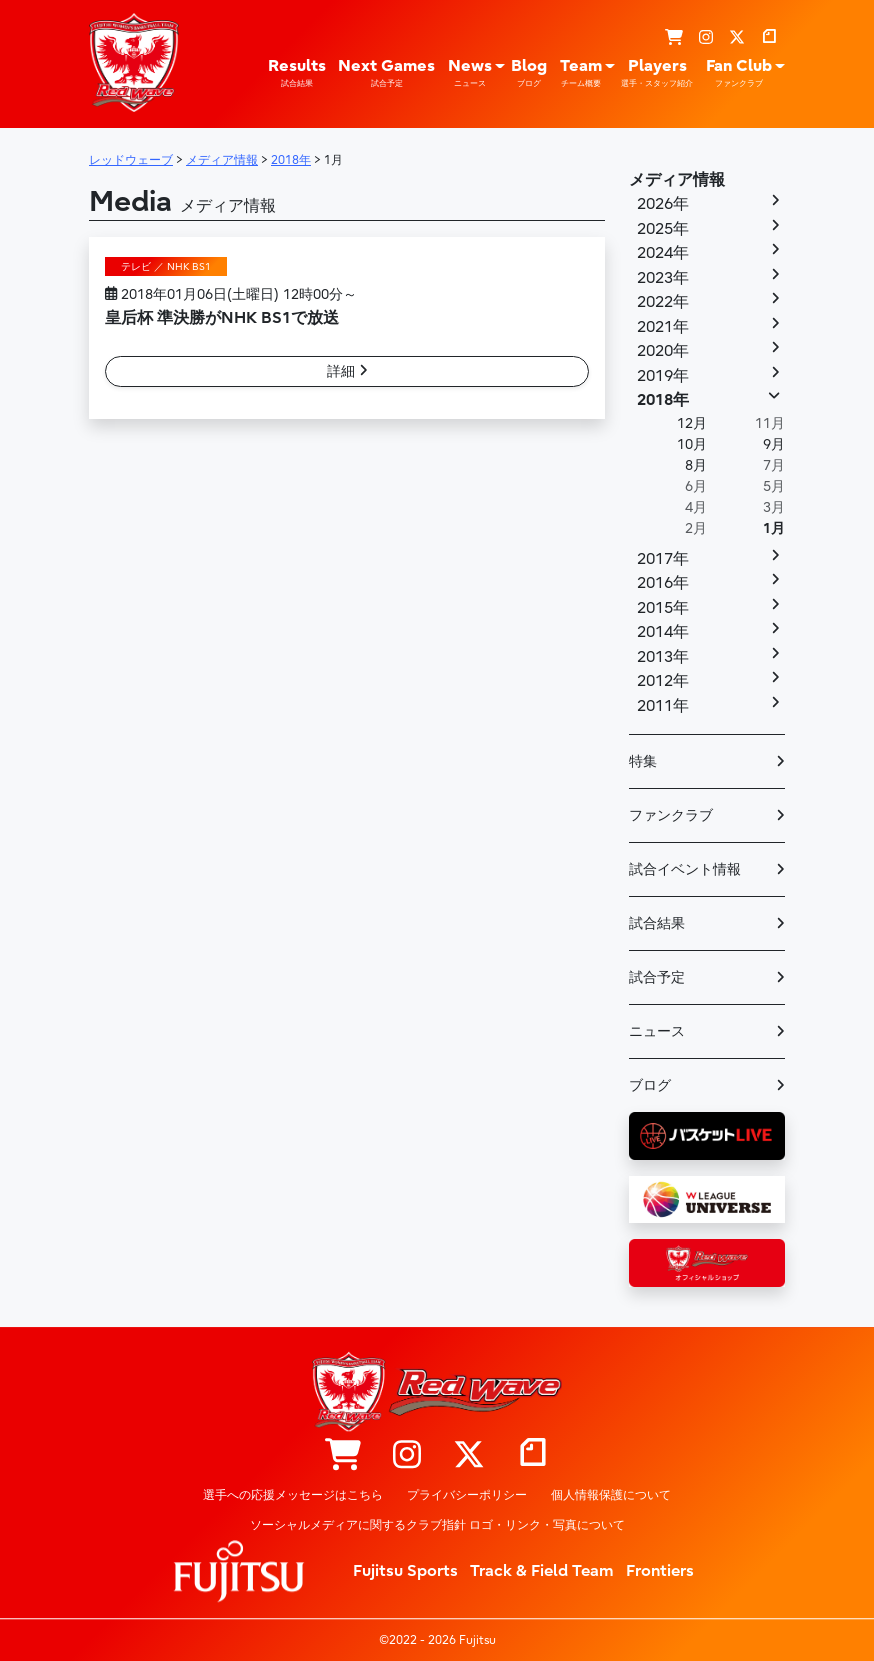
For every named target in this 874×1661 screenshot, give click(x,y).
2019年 (663, 376)
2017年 (663, 559)
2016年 (663, 583)
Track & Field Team (542, 1571)
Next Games (386, 73)
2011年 (663, 706)
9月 (774, 444)
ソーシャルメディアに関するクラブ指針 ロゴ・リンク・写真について (437, 1525)
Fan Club (739, 73)
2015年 (663, 608)
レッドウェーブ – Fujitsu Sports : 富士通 (134, 62)
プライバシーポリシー (467, 1495)
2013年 (663, 657)
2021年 (663, 327)
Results (297, 73)
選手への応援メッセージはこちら (293, 1495)
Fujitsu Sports (405, 1571)
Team (581, 73)
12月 (692, 423)
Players (657, 73)
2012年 (663, 681)
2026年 (663, 204)
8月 (696, 465)
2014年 (663, 632)
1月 (774, 528)
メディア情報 (677, 180)
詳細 (347, 371)
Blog (529, 73)
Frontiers (660, 1571)
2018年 (663, 400)
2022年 (663, 302)
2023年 (663, 278)
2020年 (663, 351)
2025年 (663, 229)
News (470, 73)
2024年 (663, 253)
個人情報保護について (611, 1495)
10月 (692, 444)
